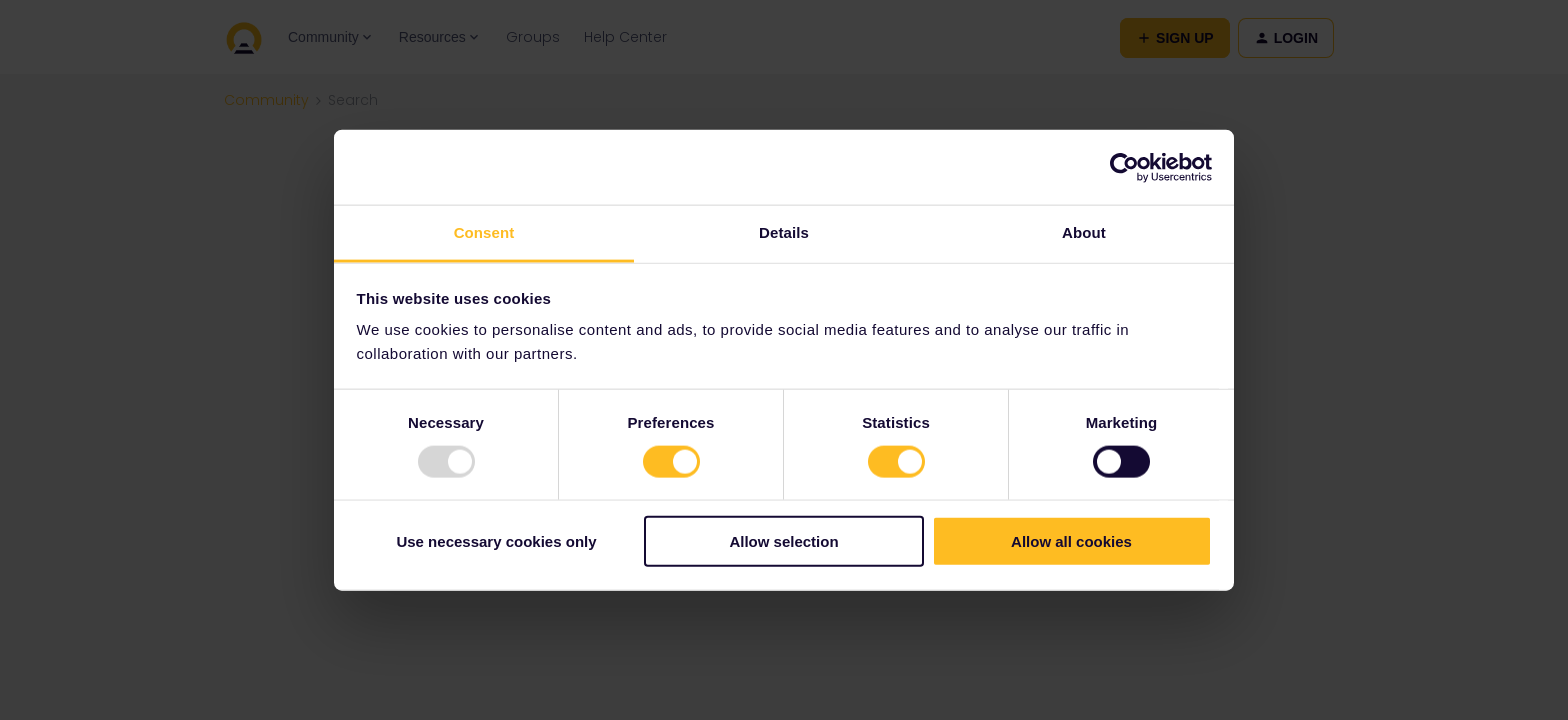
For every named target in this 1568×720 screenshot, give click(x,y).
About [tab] (1084, 232)
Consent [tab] (484, 232)
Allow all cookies (1071, 541)
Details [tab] (784, 232)
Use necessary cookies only (496, 541)
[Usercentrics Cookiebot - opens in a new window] (1124, 167)
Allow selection (783, 541)
